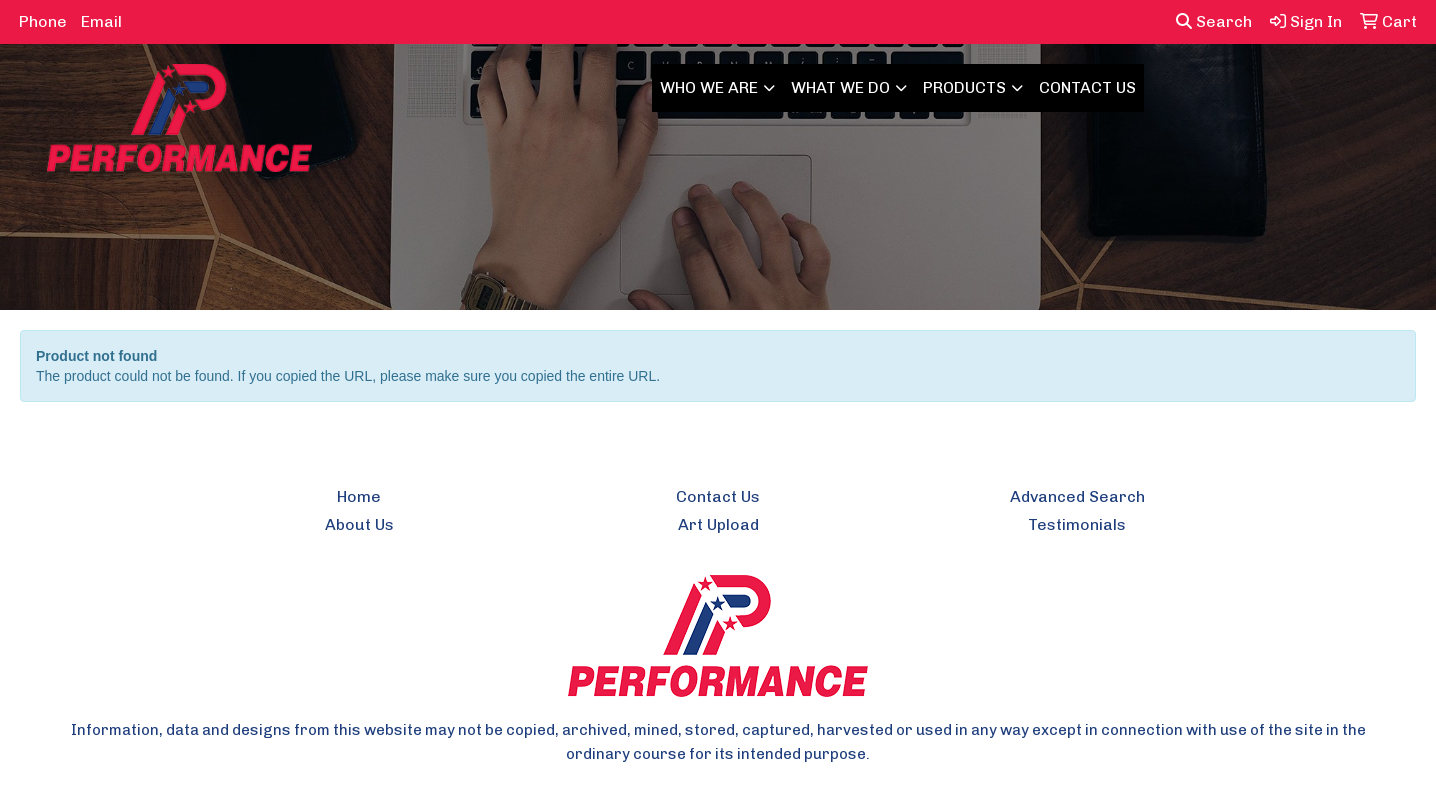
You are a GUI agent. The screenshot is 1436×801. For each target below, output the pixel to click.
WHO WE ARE (709, 87)
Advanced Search (1077, 496)
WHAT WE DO (840, 87)
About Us (359, 524)
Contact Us (718, 496)
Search (1214, 21)
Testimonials (1077, 524)
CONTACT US (1087, 87)
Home (359, 496)
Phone (43, 21)
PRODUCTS (964, 87)
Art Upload (718, 524)
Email (101, 21)
